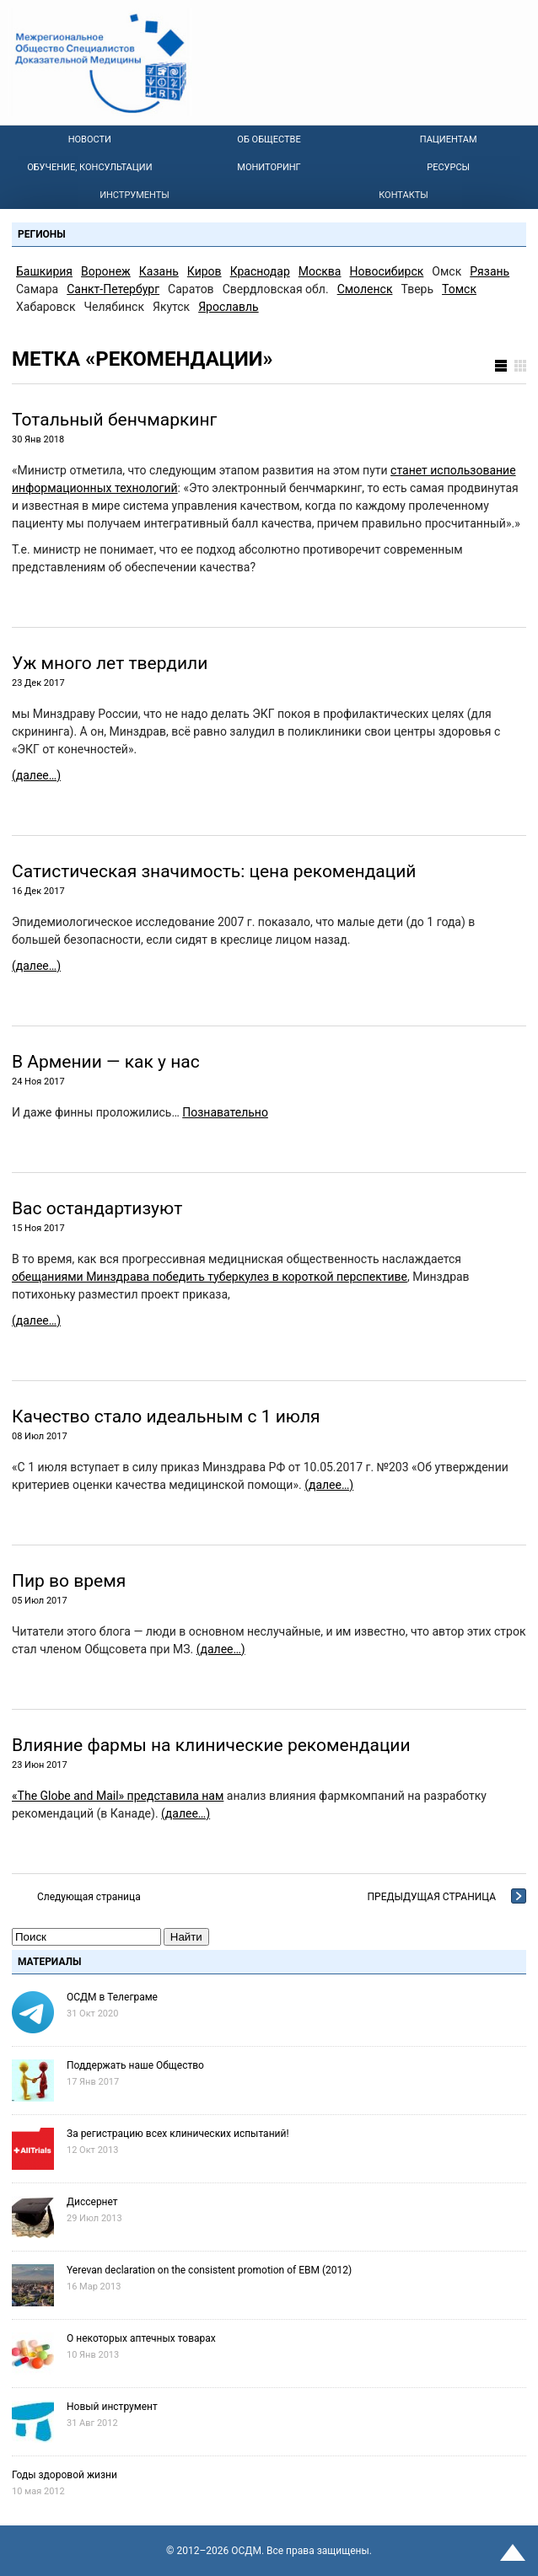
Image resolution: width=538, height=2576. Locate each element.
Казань (159, 271)
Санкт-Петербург (113, 289)
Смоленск (365, 289)
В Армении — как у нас (106, 1062)
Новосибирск (387, 271)
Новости (89, 139)
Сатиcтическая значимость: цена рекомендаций (214, 871)
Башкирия (44, 271)
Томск (459, 289)
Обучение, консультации (89, 167)
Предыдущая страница (432, 1897)
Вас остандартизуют (97, 1208)
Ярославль (228, 306)
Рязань (489, 271)
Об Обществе (268, 139)
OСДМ (246, 2551)
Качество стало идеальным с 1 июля (166, 1416)
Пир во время (69, 1581)
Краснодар (260, 271)
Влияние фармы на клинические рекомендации (211, 1745)
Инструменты (134, 195)
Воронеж (106, 271)
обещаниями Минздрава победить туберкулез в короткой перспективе (209, 1276)
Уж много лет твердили (109, 663)
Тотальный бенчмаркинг (114, 420)
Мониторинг (268, 167)
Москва (320, 271)
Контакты (403, 195)
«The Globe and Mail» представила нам (117, 1795)
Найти (186, 1937)
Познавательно (225, 1112)
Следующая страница (89, 1897)
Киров (204, 271)
